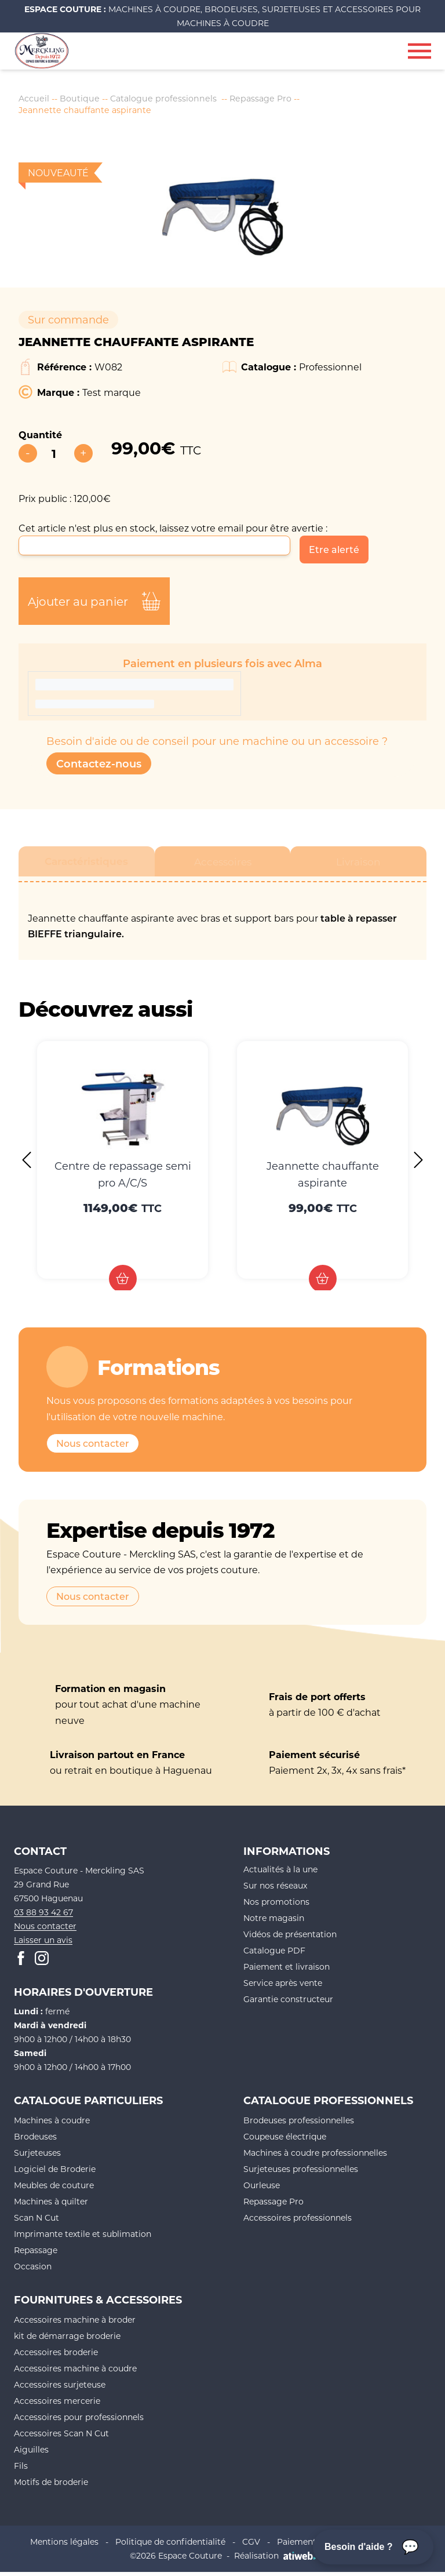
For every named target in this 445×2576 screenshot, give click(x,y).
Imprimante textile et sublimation (82, 2238)
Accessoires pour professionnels (79, 2421)
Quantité (40, 438)
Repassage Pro (281, 99)
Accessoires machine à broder (75, 2324)
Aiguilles (31, 2453)
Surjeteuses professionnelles (300, 2173)
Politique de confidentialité (170, 2546)
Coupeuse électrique (284, 2140)
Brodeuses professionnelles (298, 2124)
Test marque (111, 396)
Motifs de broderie (51, 2486)
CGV (251, 2546)
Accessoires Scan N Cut (61, 2437)
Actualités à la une (280, 1873)
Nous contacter (92, 1447)
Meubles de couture (54, 2189)
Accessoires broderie (56, 2356)
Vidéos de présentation (290, 1938)
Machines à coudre (52, 2124)
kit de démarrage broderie (67, 2340)
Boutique (85, 99)
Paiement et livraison (286, 1970)
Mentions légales (64, 2546)
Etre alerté (334, 554)
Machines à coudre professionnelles (315, 2157)
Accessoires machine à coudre (75, 2372)
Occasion (33, 2270)
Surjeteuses (37, 2157)
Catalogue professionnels (176, 99)
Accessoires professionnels (297, 2222)
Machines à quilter (51, 2205)
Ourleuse (261, 2189)
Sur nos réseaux (275, 1889)
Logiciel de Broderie (55, 2173)
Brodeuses (35, 2140)
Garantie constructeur (288, 2003)
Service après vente (282, 1986)
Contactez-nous (98, 767)
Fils (21, 2470)
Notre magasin (273, 1921)
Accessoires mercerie (57, 2405)
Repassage (35, 2254)
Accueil (35, 99)
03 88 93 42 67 (43, 1916)
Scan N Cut (36, 2222)
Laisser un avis (43, 1944)
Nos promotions (276, 1905)
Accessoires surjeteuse (59, 2389)
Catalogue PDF (274, 1954)
